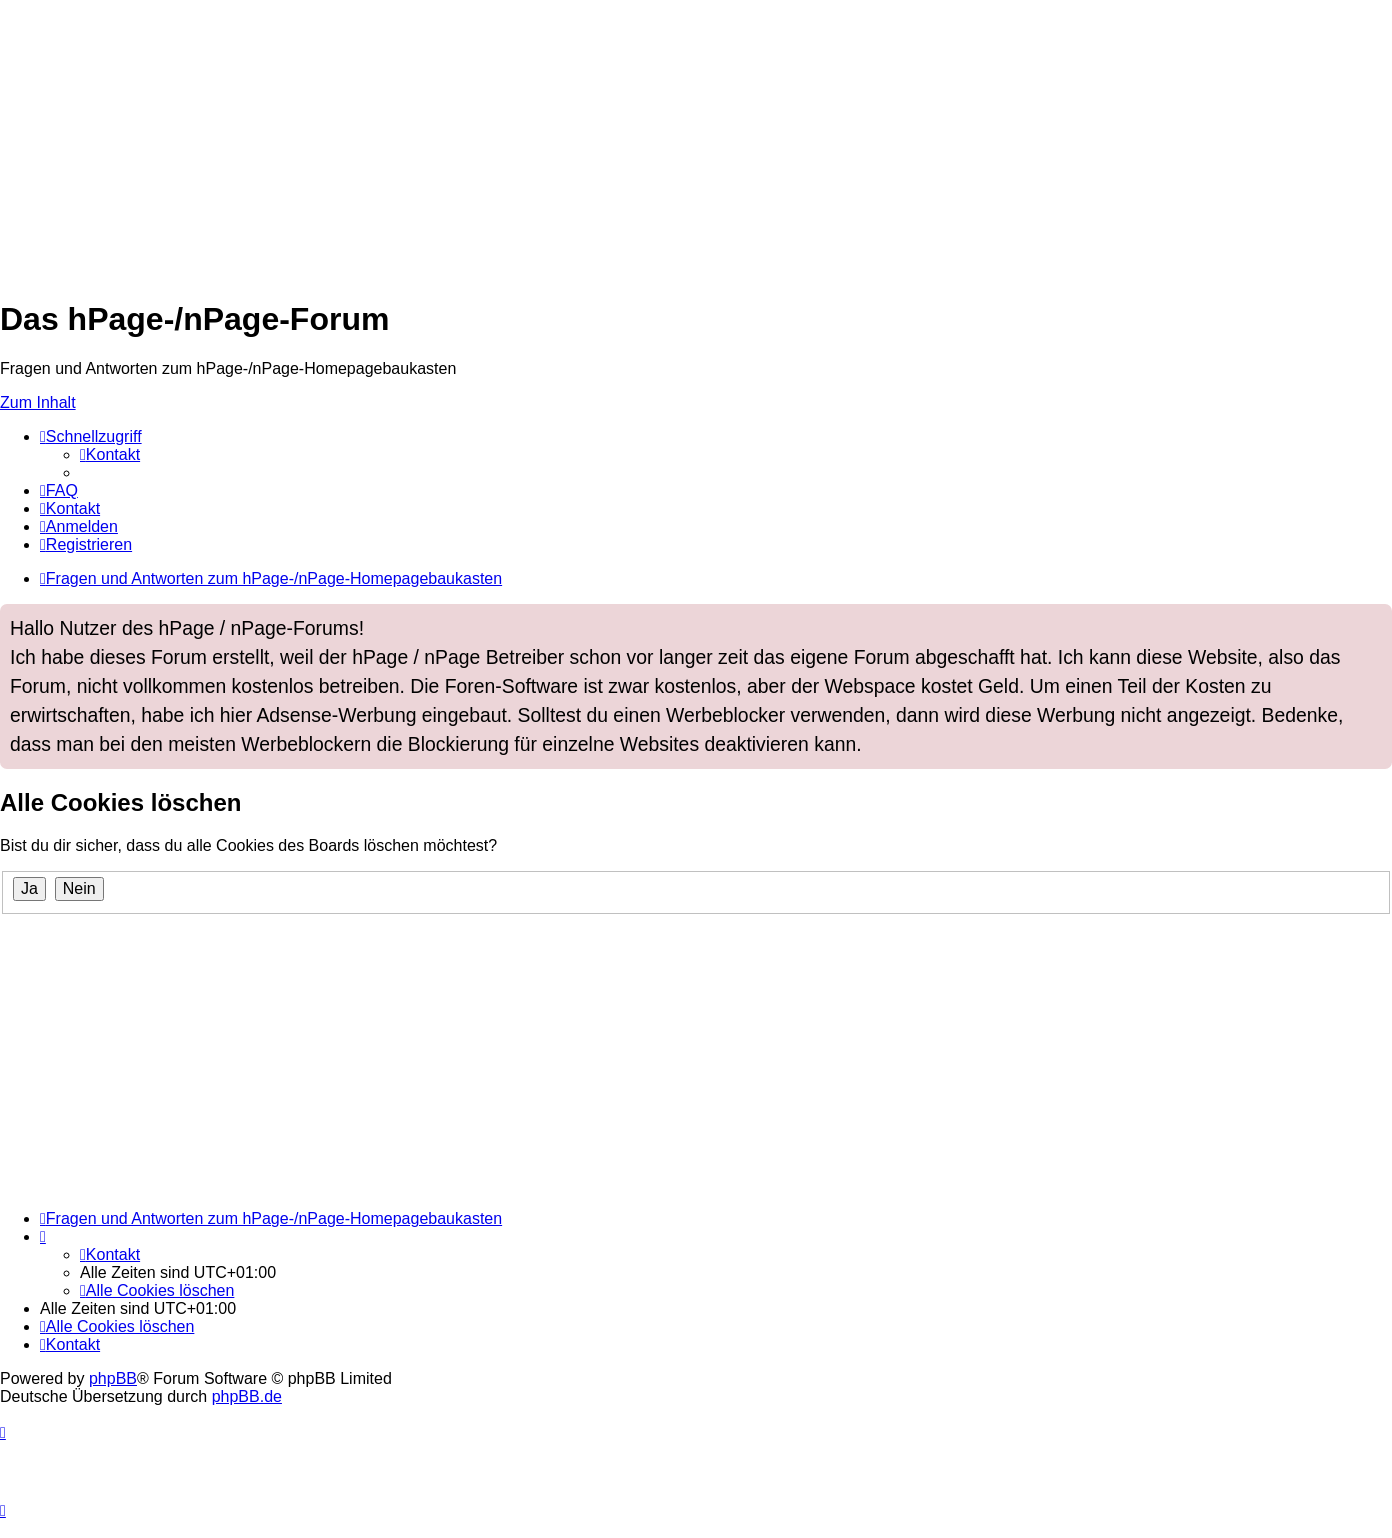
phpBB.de (247, 1396)
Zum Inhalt (38, 402)
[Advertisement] (600, 140)
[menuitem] (110, 454)
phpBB (113, 1378)
